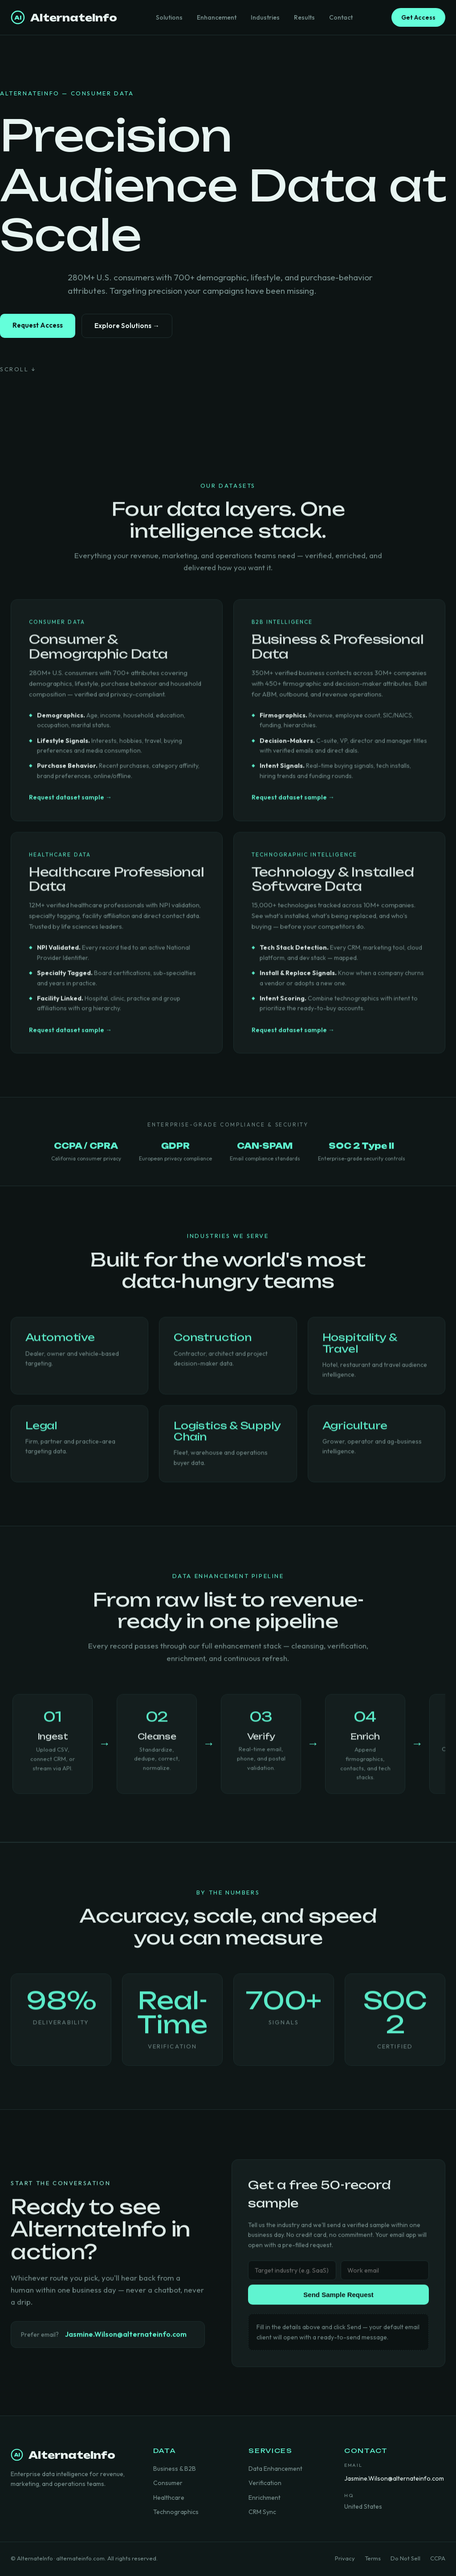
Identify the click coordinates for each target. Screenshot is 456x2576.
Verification (264, 2483)
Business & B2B (174, 2469)
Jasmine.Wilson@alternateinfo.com (126, 2337)
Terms (373, 2558)
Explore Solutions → (126, 325)
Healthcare (168, 2498)
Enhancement (216, 17)
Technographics (176, 2512)
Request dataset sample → (70, 804)
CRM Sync (262, 2512)
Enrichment (264, 2498)
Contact (341, 17)
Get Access (418, 17)
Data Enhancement (275, 2469)
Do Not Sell (405, 2558)
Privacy (345, 2558)
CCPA (437, 2558)
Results (304, 17)
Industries (265, 17)
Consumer (168, 2483)
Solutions (169, 17)
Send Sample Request (338, 2298)
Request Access (37, 325)
